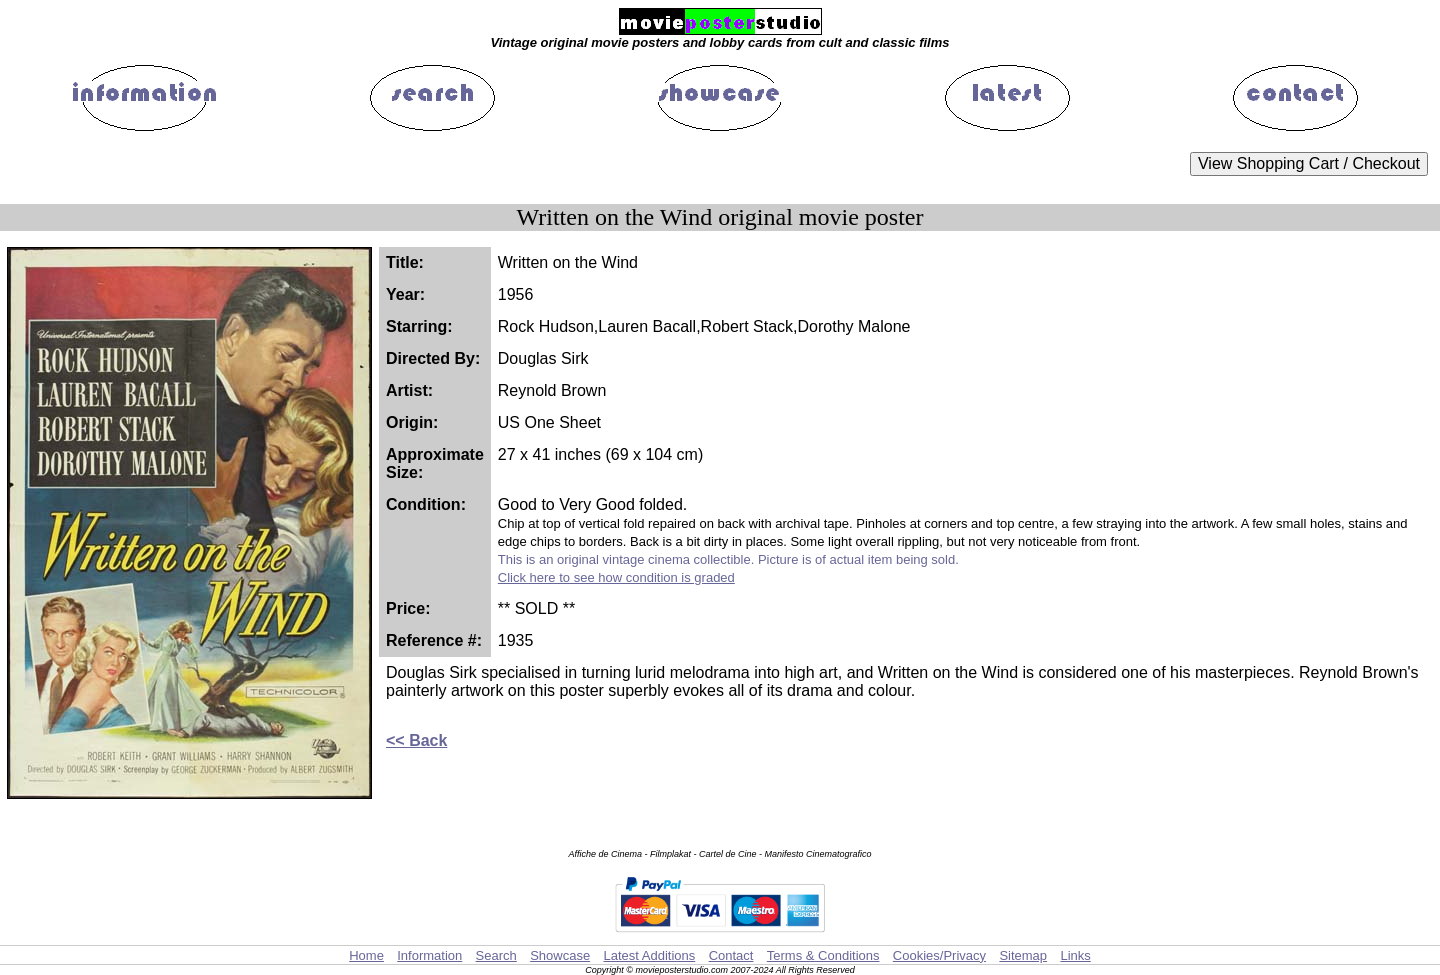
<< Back (416, 740)
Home (366, 955)
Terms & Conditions (823, 955)
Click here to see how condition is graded (616, 577)
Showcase (560, 955)
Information (429, 955)
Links (1075, 955)
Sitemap (1023, 955)
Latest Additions (649, 955)
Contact (731, 955)
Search (496, 955)
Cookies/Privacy (939, 955)
